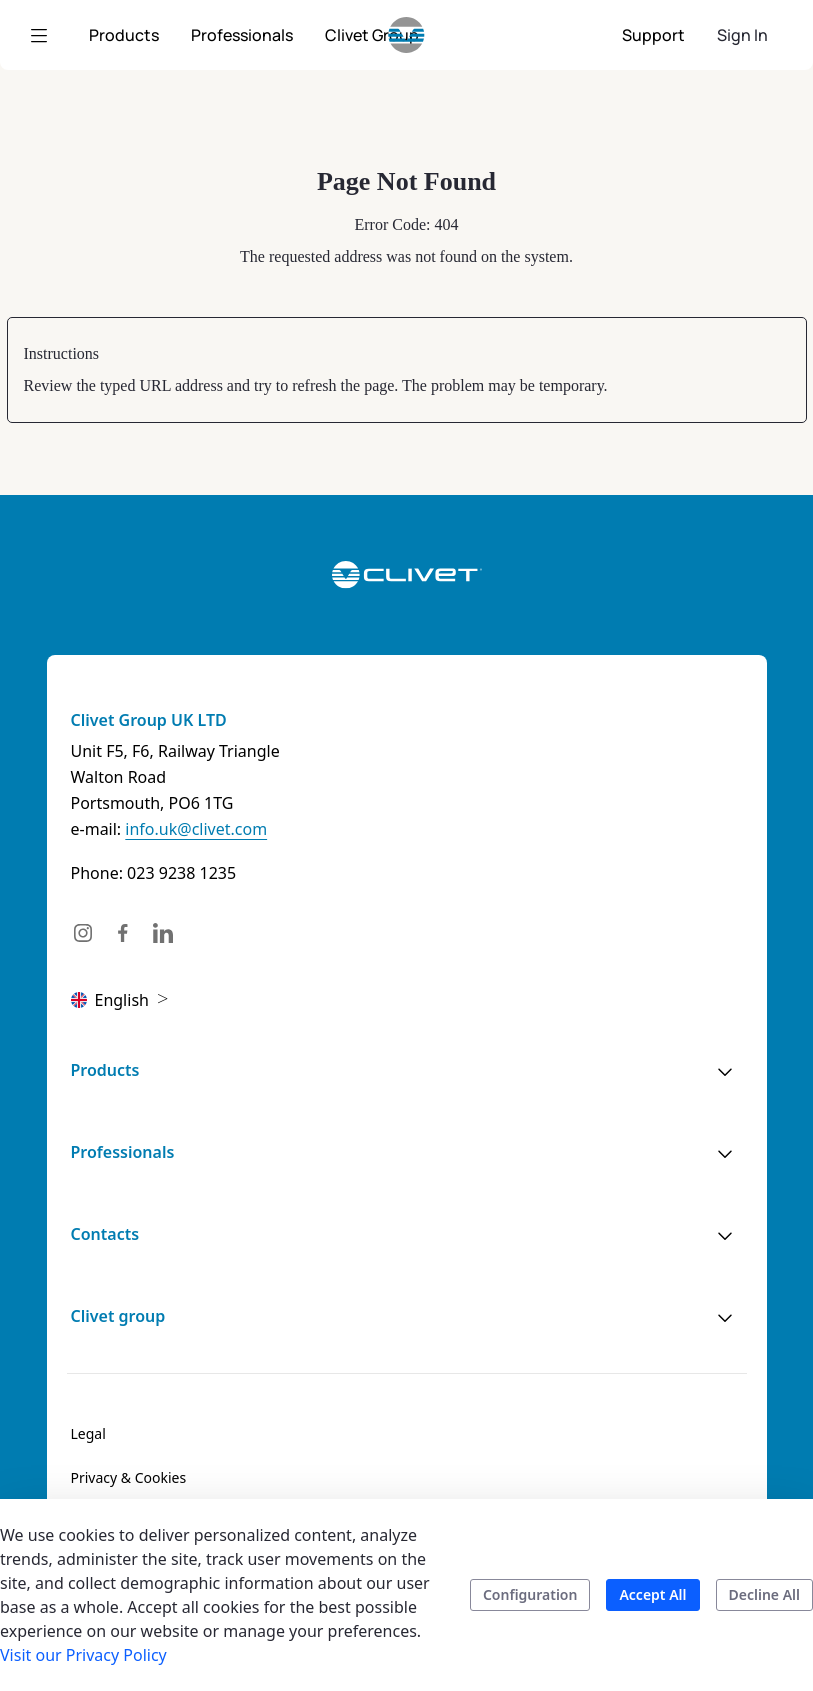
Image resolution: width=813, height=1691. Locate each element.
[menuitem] (124, 35)
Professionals (123, 1152)
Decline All (764, 1594)
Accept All (652, 1594)
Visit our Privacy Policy (83, 1655)
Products (105, 1070)
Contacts (105, 1234)
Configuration (530, 1594)
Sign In (742, 35)
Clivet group (118, 1316)
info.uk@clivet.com (196, 829)
